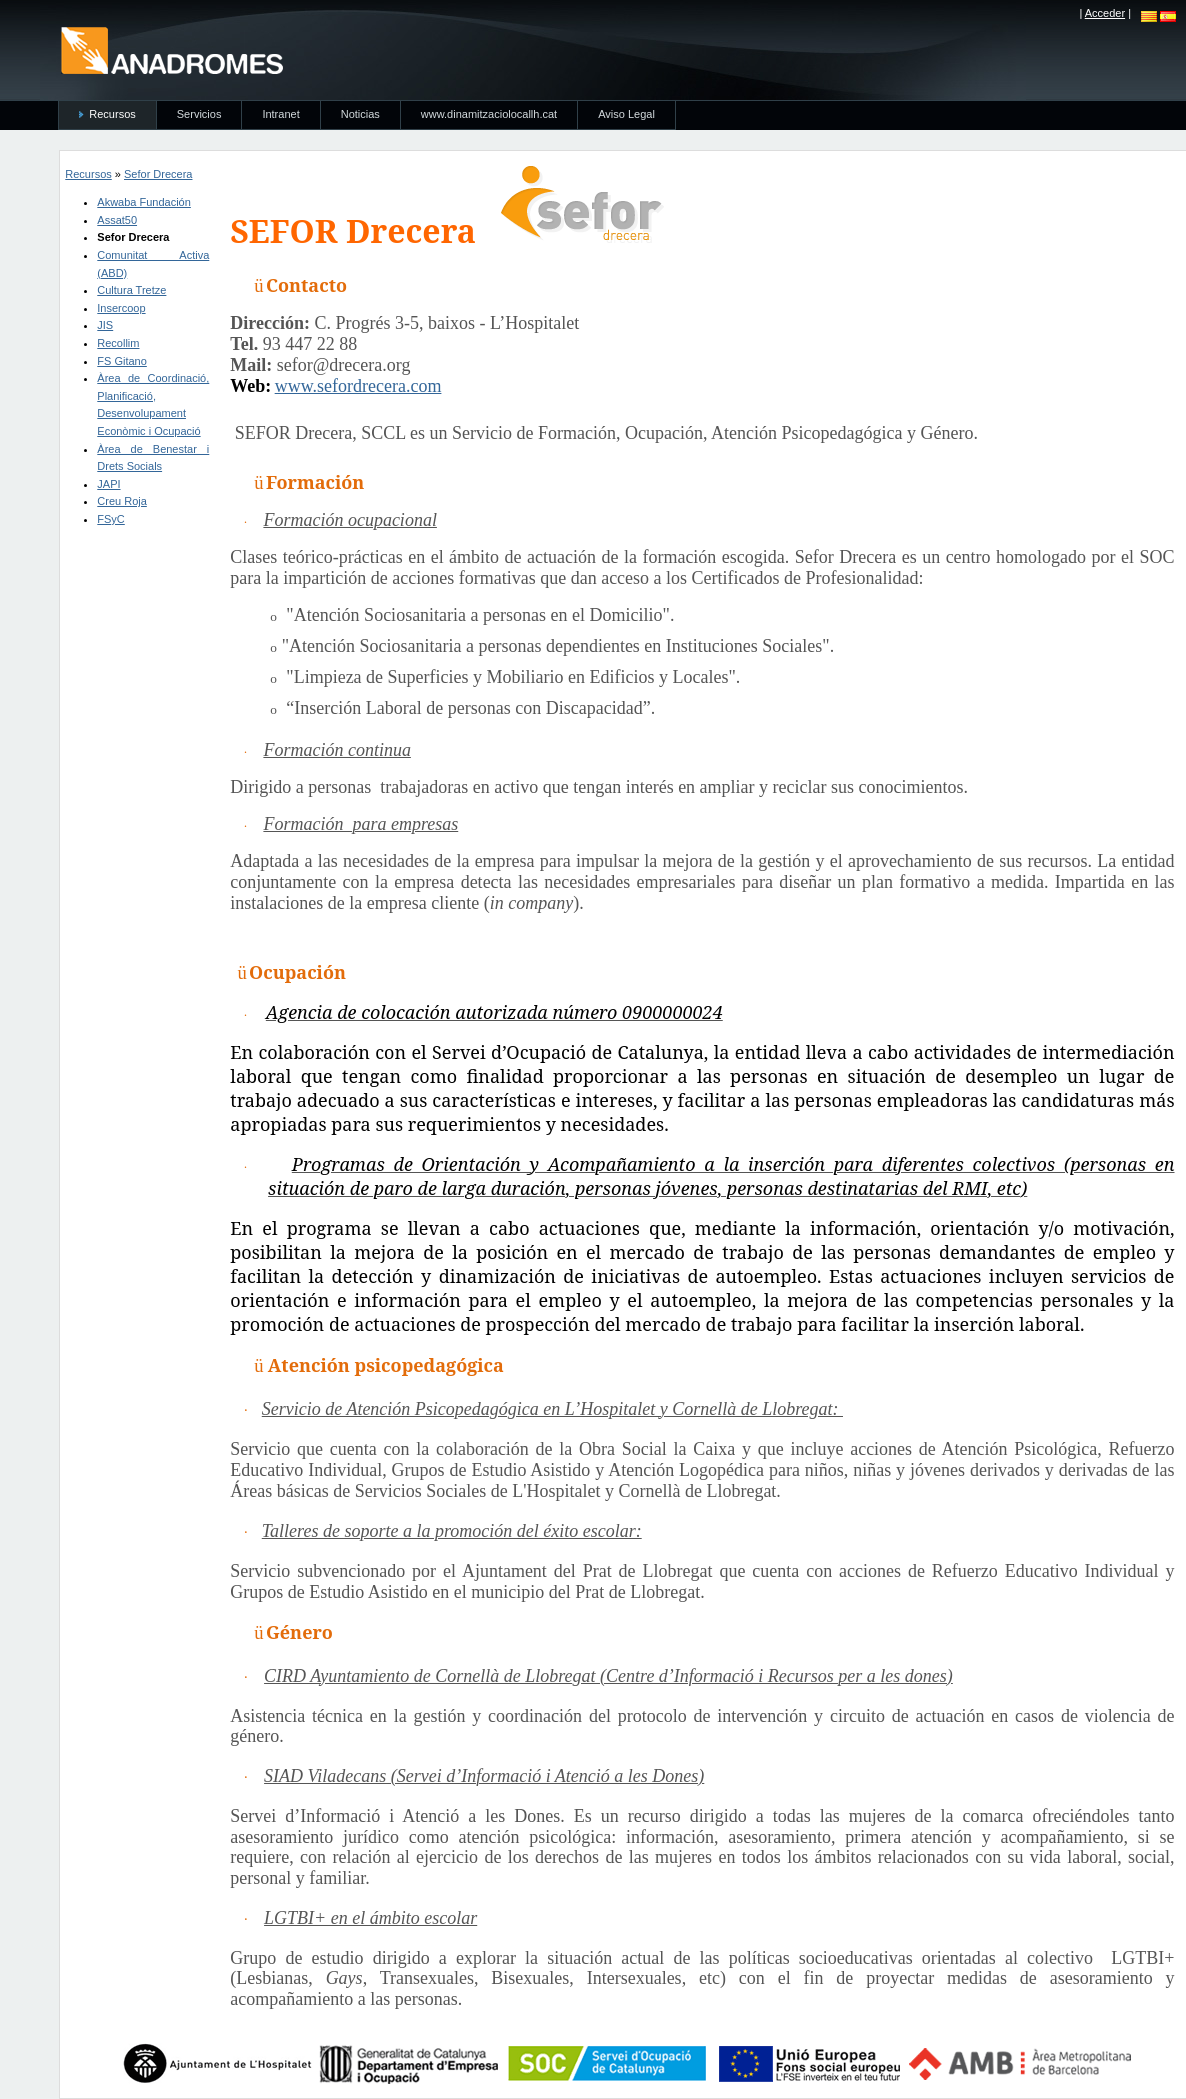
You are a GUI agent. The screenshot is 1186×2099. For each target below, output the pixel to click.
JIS (105, 325)
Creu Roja (122, 501)
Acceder (1105, 13)
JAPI (108, 484)
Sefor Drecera (158, 174)
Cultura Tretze (131, 290)
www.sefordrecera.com (358, 386)
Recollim (118, 343)
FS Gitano (122, 361)
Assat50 (117, 220)
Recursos (88, 174)
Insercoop (121, 308)
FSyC (111, 519)
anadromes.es (171, 50)
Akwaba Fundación (144, 202)
